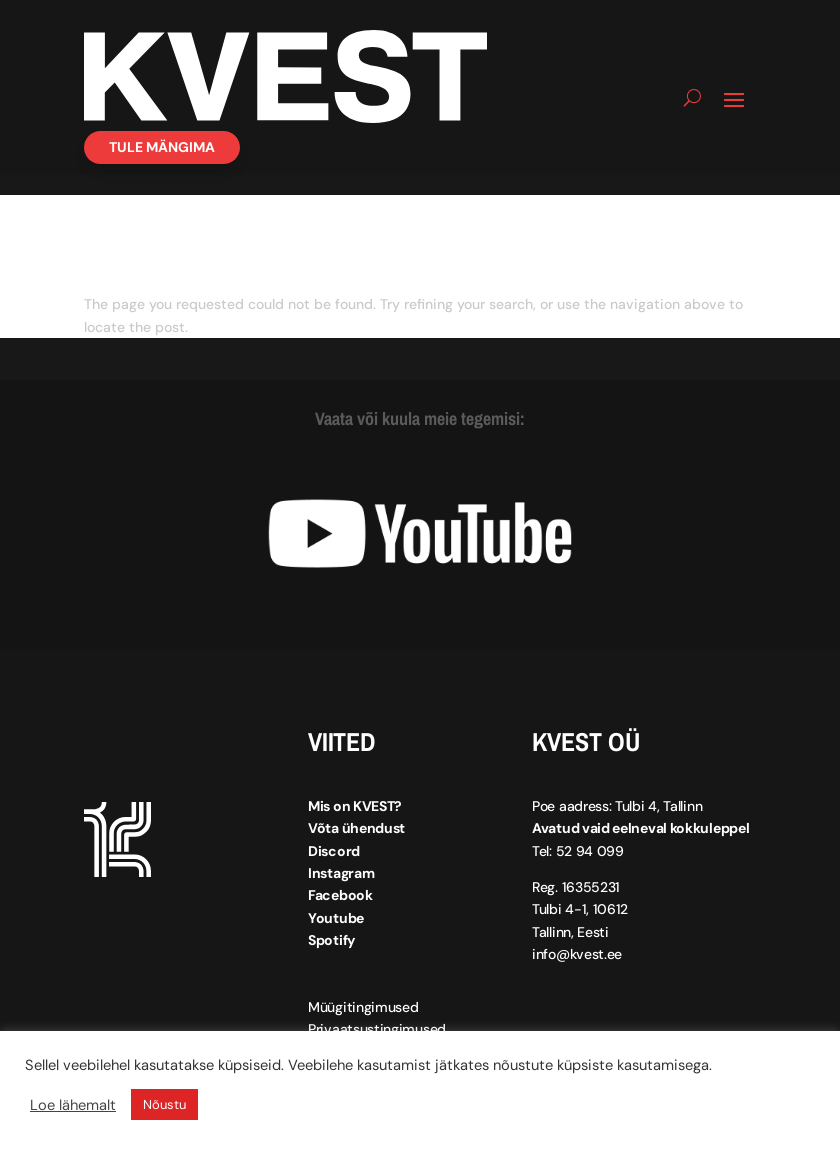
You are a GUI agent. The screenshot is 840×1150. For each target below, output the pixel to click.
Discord (334, 851)
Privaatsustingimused (377, 1029)
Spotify (331, 940)
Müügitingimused (363, 1007)
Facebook (340, 895)
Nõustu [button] (164, 1104)
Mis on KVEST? (355, 806)
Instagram (341, 873)
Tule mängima (162, 147)
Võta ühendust (356, 828)
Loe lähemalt (73, 1105)
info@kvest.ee (577, 954)
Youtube (336, 918)
